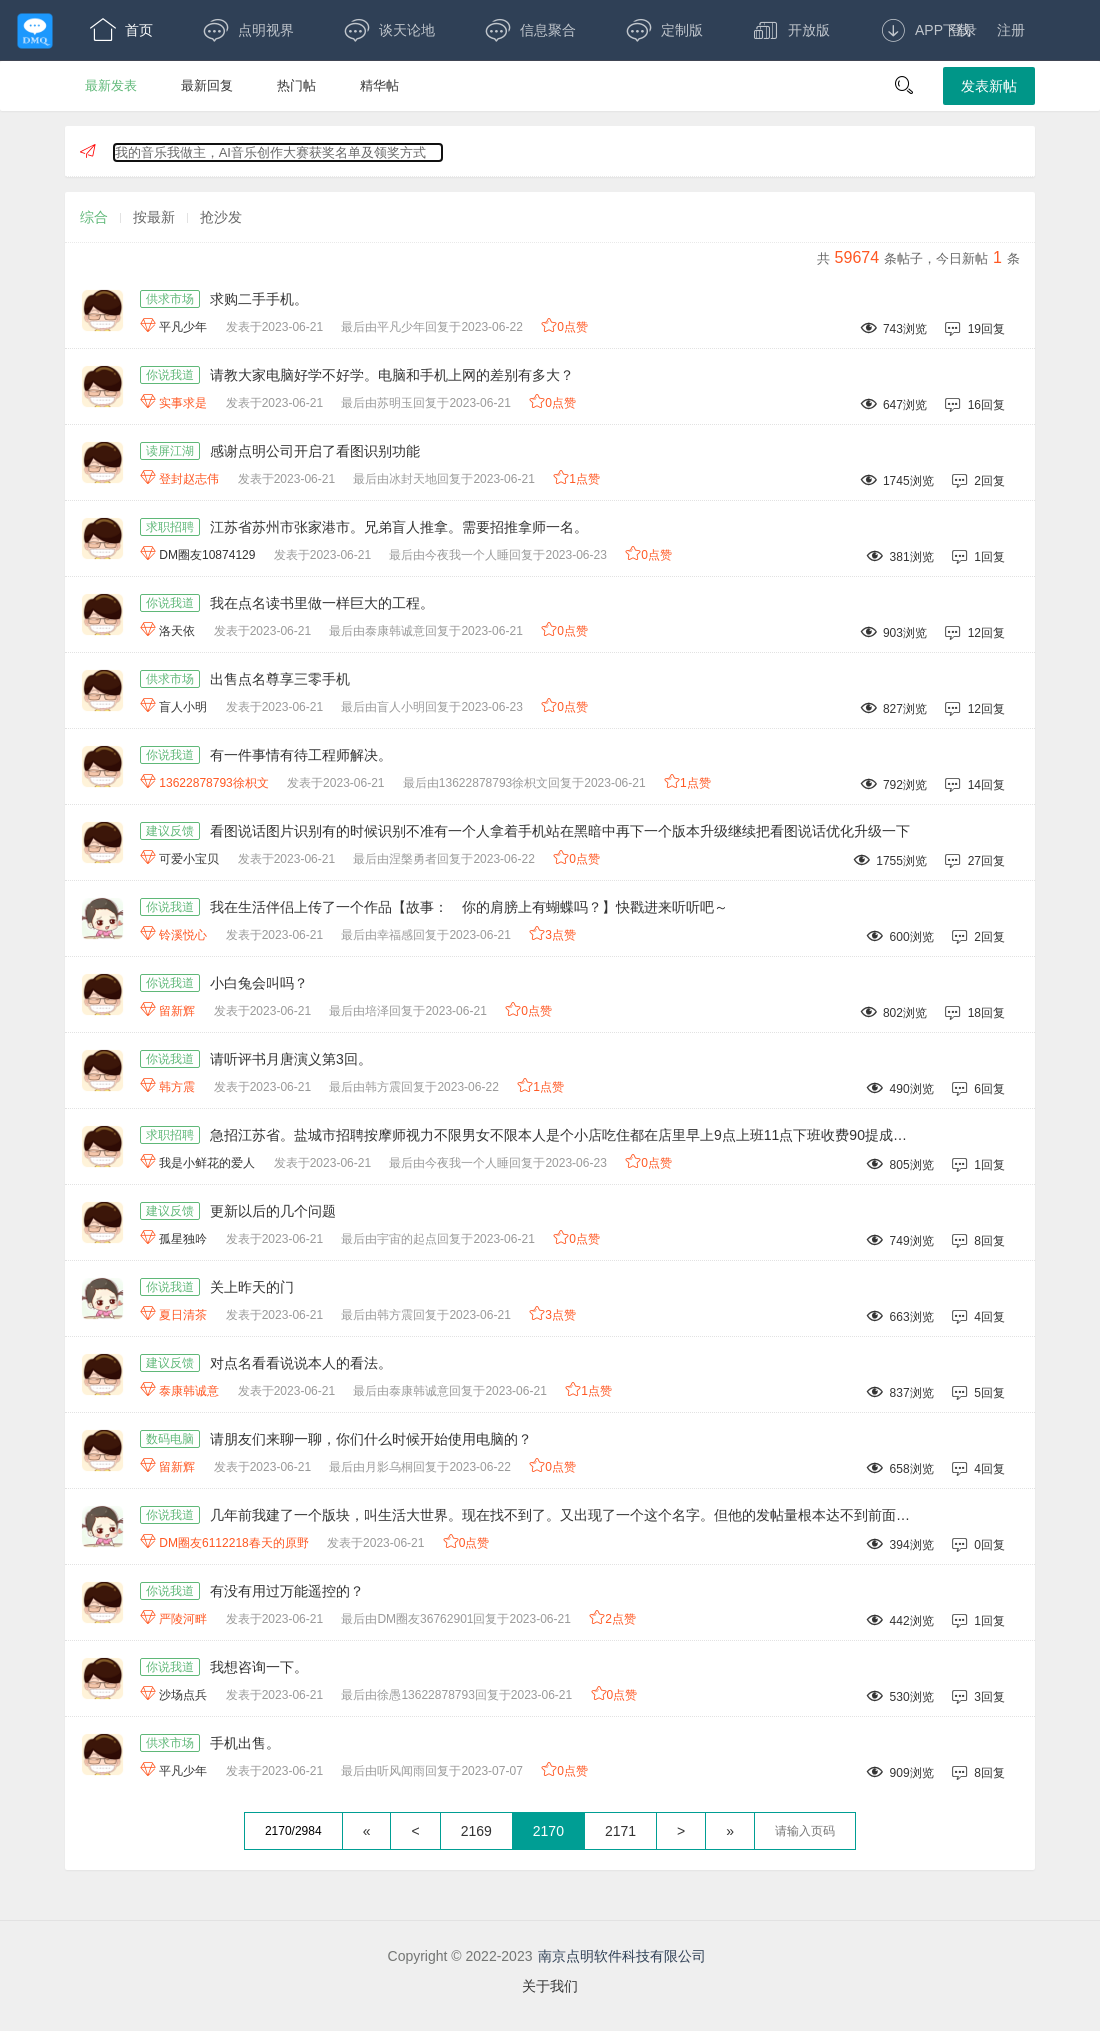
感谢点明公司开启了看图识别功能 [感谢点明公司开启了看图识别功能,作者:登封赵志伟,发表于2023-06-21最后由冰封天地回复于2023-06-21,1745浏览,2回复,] (315, 451)
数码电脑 (170, 1439)
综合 (94, 217)
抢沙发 (221, 217)
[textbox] (805, 1831)
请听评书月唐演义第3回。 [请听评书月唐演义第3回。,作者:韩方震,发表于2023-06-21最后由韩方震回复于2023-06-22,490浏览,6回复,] (291, 1059)
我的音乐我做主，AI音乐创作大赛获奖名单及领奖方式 (270, 152)
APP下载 (925, 30)
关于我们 (550, 1986)
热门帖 (296, 85)
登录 (963, 30)
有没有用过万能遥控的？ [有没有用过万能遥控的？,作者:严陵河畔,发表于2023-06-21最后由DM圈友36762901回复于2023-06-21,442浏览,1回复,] (287, 1591)
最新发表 (111, 85)
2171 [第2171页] (620, 1831)
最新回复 (207, 85)
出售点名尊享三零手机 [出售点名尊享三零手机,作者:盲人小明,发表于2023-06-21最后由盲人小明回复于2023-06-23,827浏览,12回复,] (280, 679)
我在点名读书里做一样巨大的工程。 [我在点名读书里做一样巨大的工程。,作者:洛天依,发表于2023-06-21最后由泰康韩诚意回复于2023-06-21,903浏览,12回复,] (322, 603)
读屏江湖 (170, 451)
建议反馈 (170, 831)
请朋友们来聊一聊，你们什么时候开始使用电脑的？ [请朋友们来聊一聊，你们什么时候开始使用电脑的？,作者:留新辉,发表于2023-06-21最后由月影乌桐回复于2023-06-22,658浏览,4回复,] (371, 1439)
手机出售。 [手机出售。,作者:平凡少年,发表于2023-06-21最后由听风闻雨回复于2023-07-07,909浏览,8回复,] (245, 1743)
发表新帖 (989, 86)
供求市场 (170, 299)
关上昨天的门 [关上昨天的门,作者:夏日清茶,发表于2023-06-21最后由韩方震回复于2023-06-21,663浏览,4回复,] (252, 1287)
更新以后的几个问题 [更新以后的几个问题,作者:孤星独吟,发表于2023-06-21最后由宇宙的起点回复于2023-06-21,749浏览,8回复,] (273, 1211)
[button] (904, 86)
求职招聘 (170, 527)
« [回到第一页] (367, 1831)
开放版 (791, 30)
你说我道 (170, 375)
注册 (1011, 30)
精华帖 (379, 85)
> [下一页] (681, 1831)
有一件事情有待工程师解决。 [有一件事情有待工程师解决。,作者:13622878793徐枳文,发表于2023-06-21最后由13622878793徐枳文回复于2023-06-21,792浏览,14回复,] (301, 755)
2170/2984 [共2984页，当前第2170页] (293, 1831)
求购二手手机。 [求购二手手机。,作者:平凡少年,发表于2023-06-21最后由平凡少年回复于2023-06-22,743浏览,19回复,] (259, 299)
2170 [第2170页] (548, 1831)
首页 (121, 30)
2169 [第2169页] (476, 1831)
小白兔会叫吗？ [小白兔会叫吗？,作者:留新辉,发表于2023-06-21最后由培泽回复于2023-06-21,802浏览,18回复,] (259, 983)
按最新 (154, 217)
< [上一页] (415, 1831)
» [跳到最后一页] (730, 1831)
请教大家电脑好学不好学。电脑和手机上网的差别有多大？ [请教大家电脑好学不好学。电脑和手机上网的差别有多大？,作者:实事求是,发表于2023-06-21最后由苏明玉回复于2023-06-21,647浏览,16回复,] (392, 375)
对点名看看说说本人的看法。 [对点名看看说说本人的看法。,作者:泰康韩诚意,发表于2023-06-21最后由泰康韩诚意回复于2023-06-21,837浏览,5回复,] (301, 1363)
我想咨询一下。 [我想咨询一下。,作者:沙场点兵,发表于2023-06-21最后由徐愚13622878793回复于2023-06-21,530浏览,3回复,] (259, 1667)
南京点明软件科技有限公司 (622, 1956)
